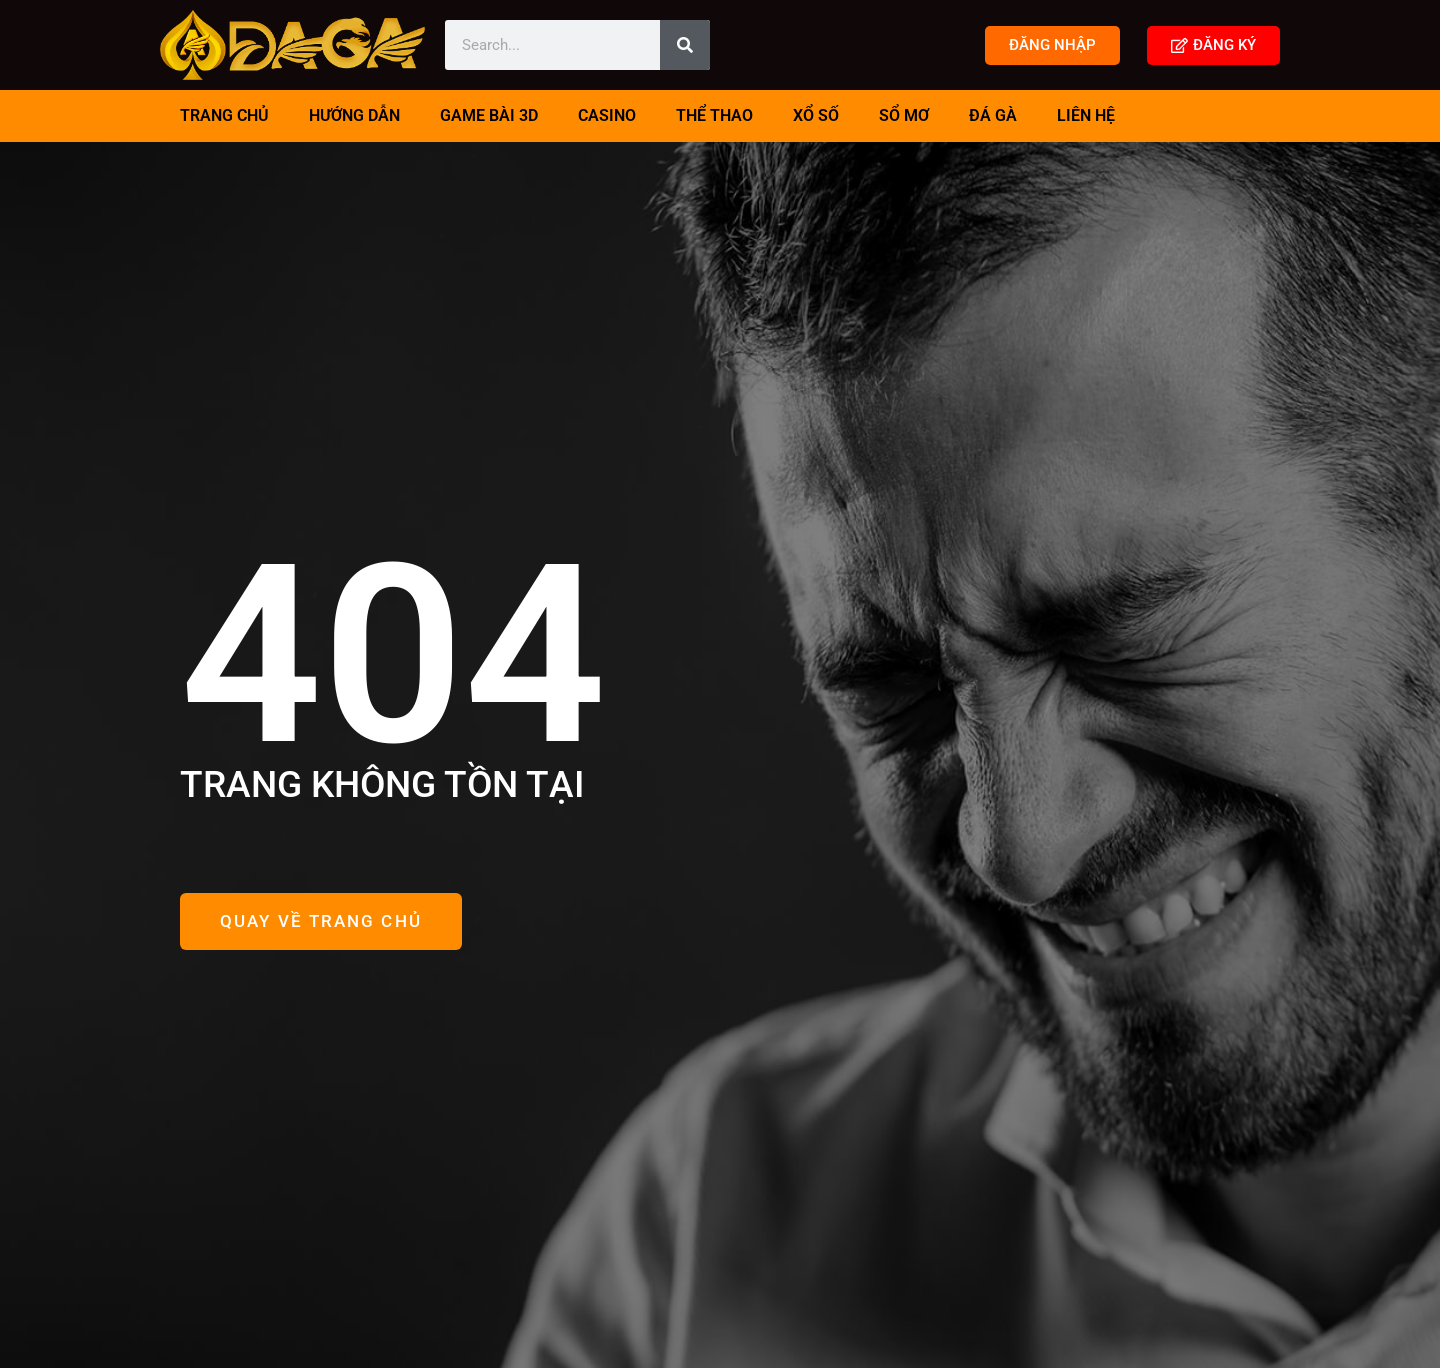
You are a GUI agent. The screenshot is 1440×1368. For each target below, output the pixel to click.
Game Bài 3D (489, 115)
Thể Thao (714, 115)
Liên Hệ (1086, 115)
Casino (607, 115)
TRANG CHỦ (224, 115)
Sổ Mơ (904, 115)
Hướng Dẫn (354, 115)
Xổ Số (816, 115)
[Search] (685, 45)
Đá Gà (993, 115)
